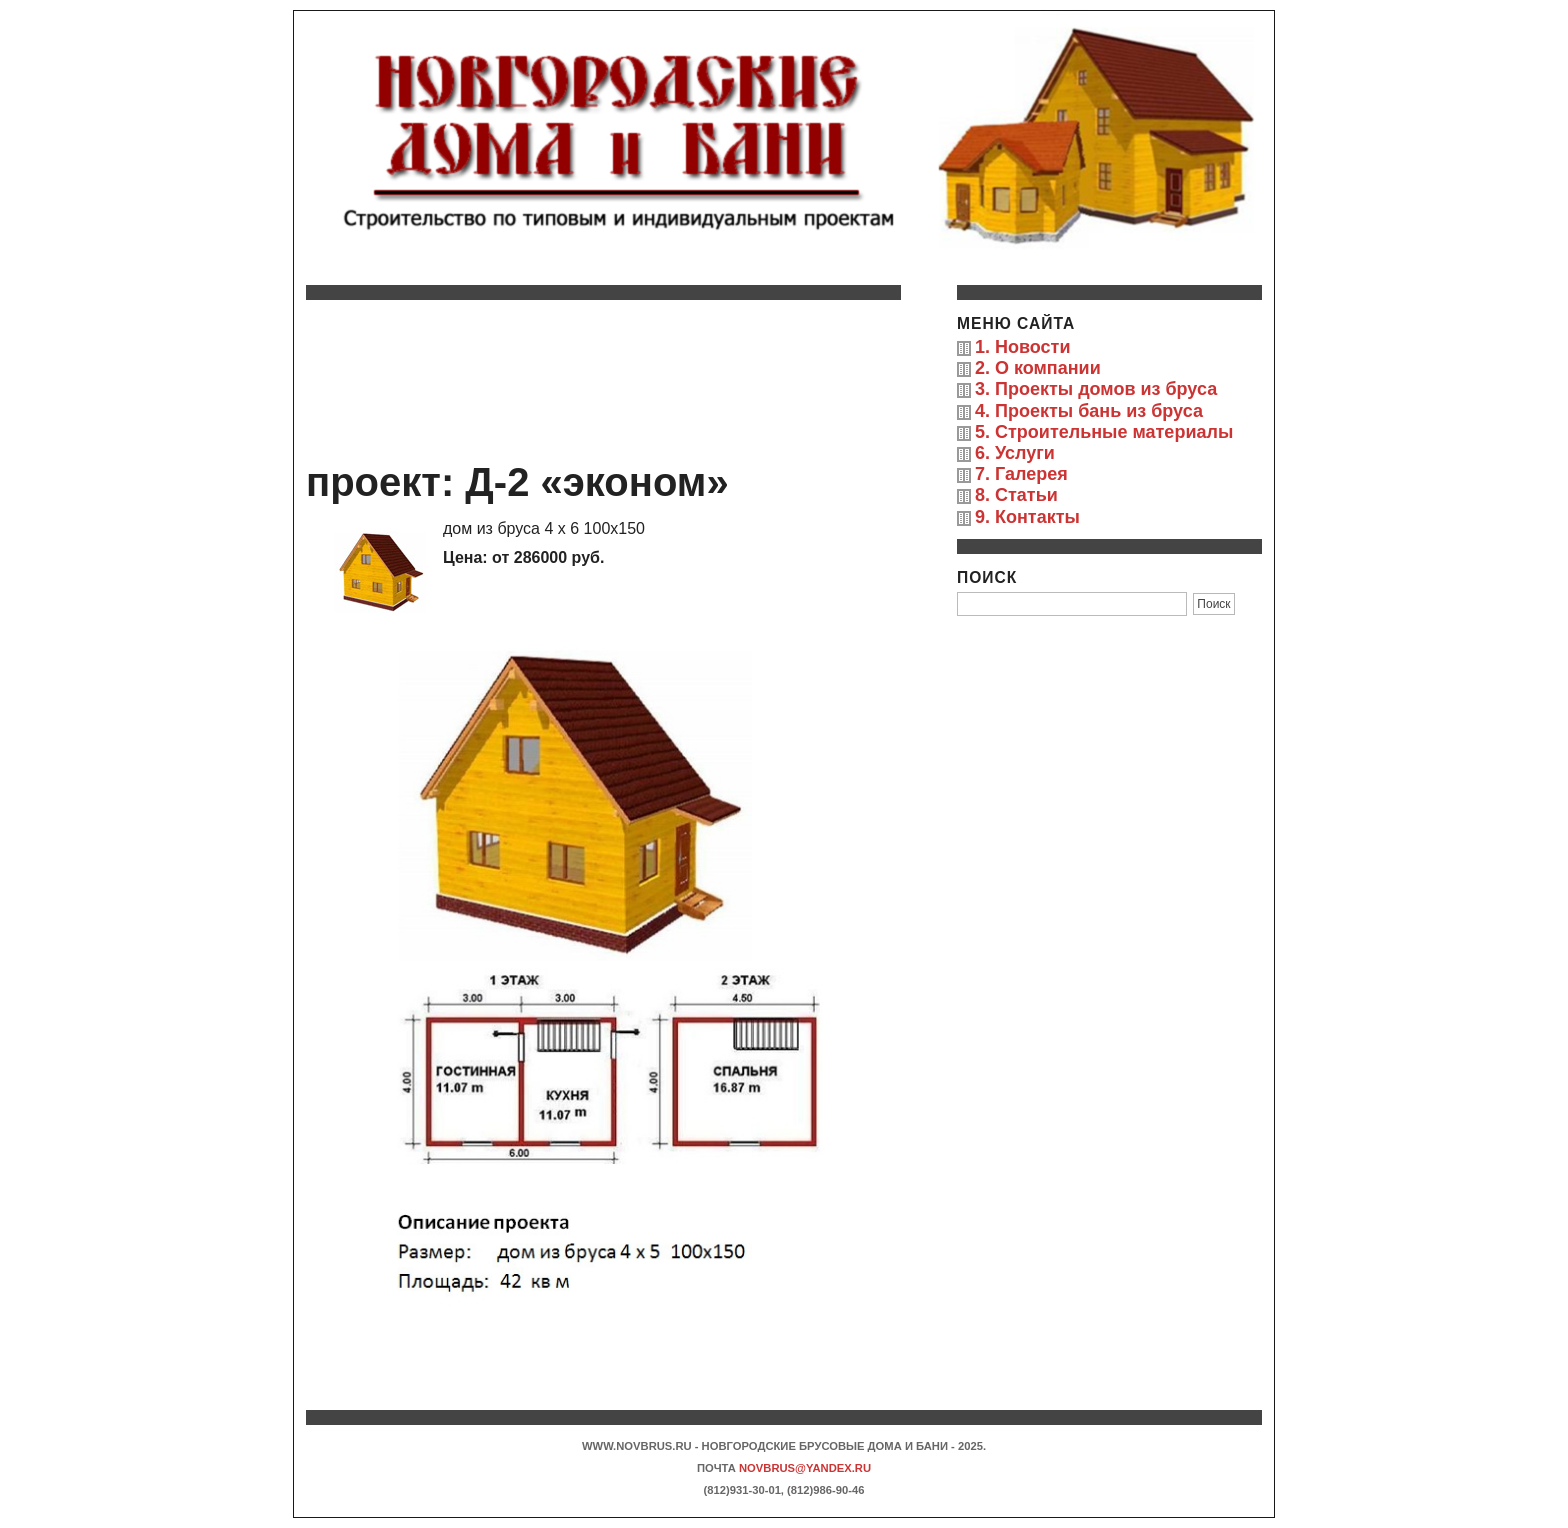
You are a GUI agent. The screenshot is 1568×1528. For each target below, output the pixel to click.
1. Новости (1022, 347)
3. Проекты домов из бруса (1096, 389)
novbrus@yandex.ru (805, 1468)
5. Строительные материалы (1104, 432)
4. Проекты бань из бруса (1089, 411)
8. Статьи (1016, 495)
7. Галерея (1021, 474)
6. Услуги (1015, 453)
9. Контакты (1027, 517)
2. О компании (1038, 368)
